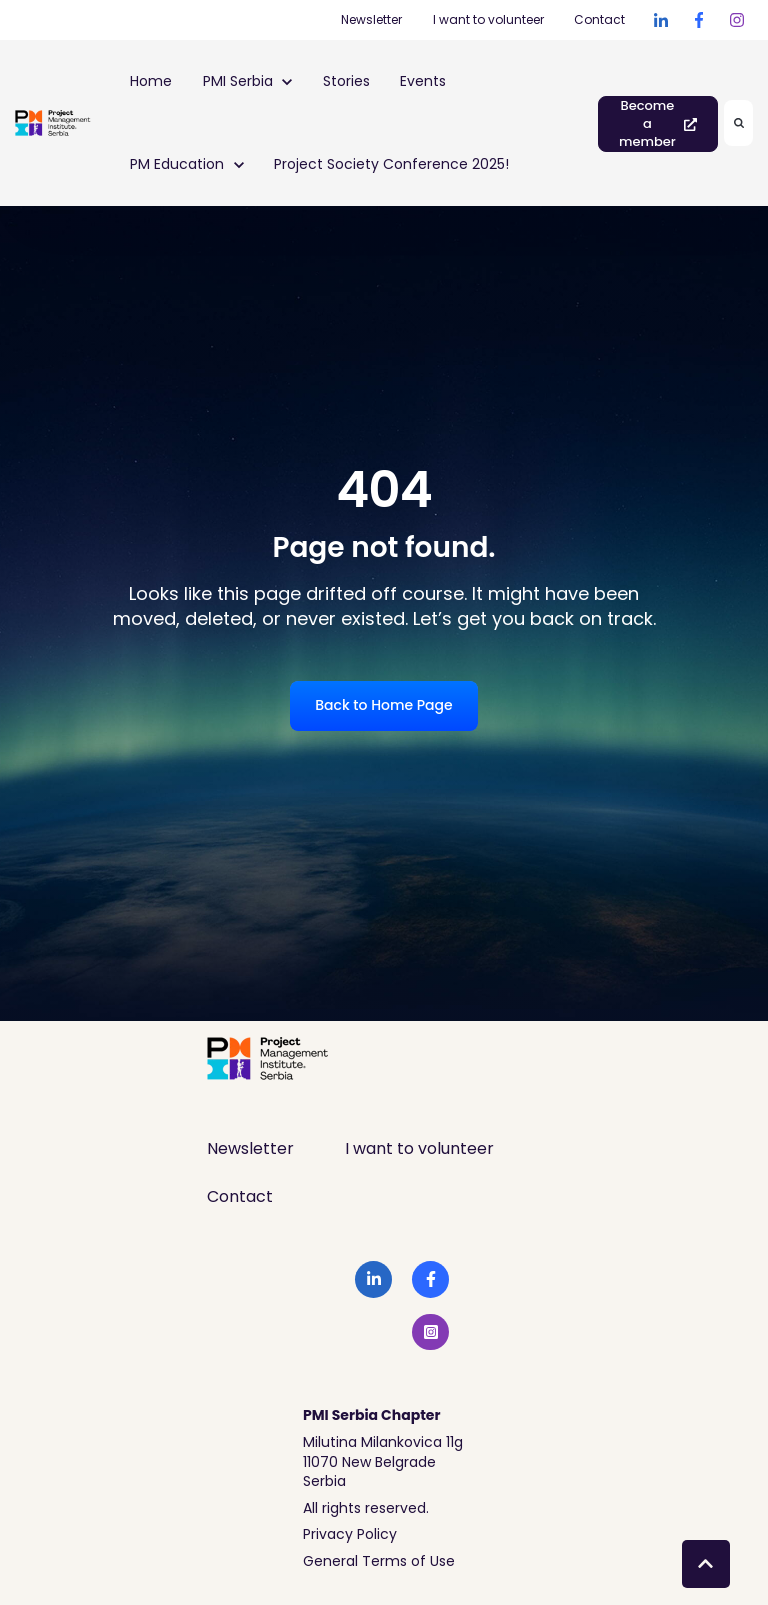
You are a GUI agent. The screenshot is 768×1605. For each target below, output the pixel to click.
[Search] (738, 123)
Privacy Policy (350, 1534)
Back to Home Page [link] (383, 705)
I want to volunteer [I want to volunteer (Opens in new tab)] (488, 19)
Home (151, 81)
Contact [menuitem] (240, 1196)
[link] (661, 20)
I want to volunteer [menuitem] (419, 1148)
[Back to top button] (706, 1564)
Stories (346, 81)
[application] (762, 1600)
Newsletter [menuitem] (250, 1148)
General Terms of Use (379, 1561)
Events (423, 81)
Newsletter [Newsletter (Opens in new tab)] (371, 19)
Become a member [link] (658, 123)
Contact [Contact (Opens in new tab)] (599, 19)
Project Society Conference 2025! (391, 164)
